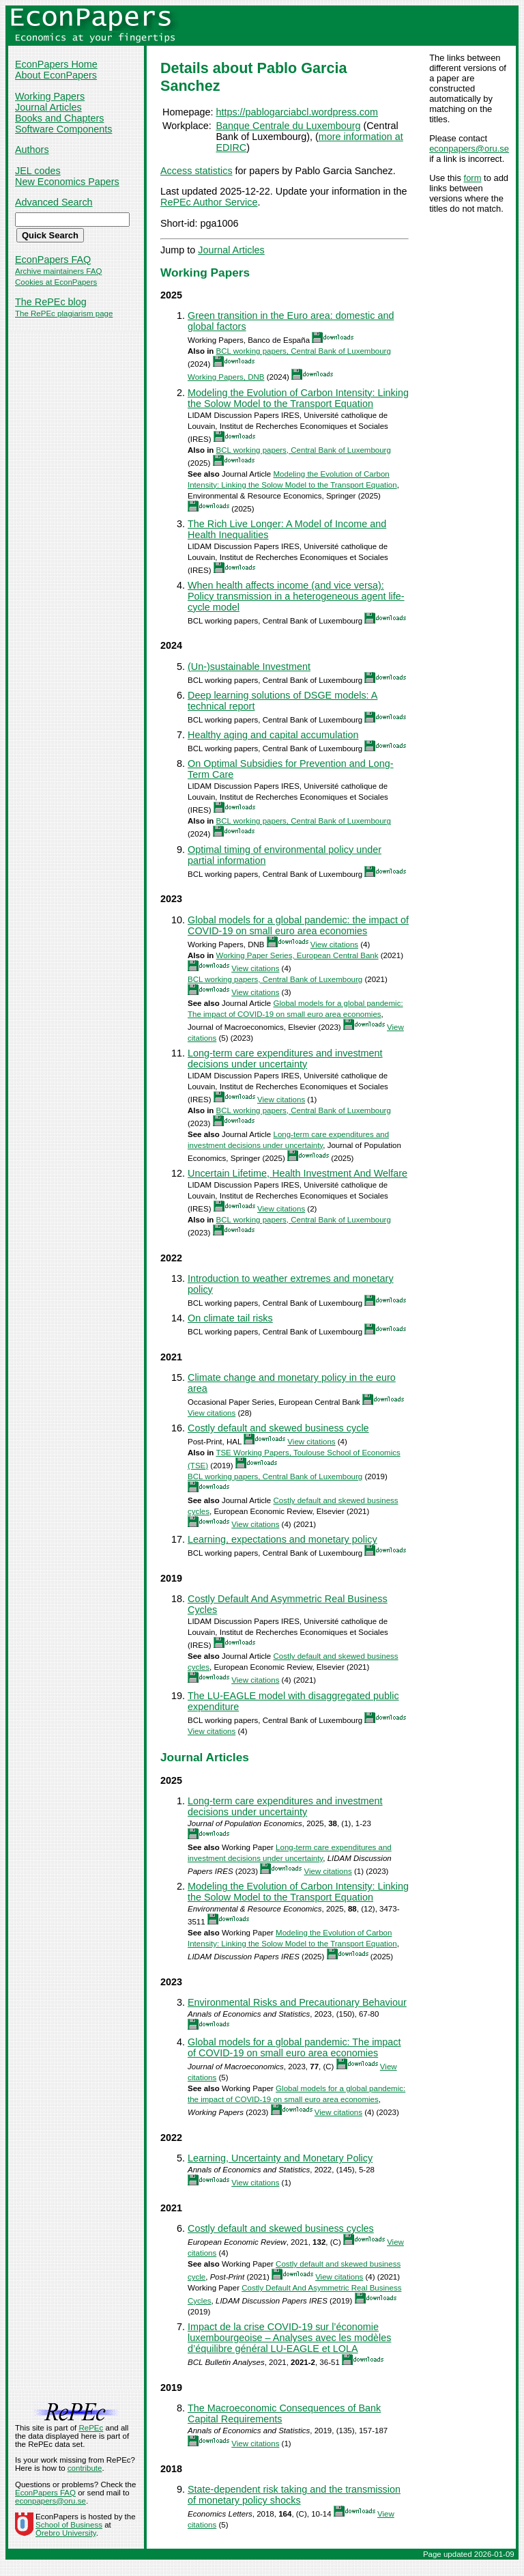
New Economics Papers (67, 181)
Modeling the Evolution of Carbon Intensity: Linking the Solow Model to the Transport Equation (298, 398)
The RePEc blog (51, 301)
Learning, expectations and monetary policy (282, 1539)
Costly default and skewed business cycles (281, 2228)
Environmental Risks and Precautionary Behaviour (297, 2002)
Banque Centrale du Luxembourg (288, 125)
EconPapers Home (56, 64)
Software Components (63, 129)
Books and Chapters (59, 118)
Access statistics (196, 170)
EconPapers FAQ (53, 259)
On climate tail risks (230, 1318)
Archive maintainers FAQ (58, 271)
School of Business (68, 2525)
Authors (32, 149)
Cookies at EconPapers (56, 282)
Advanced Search (54, 202)
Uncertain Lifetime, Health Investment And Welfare (297, 1173)
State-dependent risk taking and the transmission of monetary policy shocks (294, 2495)
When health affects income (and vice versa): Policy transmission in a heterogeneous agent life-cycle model (296, 596)
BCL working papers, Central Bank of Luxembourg (303, 351)
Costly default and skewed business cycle (278, 1428)
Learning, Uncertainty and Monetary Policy (280, 2158)
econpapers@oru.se (469, 148)
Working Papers (50, 96)
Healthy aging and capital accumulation (273, 734)
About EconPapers (56, 75)
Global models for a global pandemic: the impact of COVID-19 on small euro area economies (298, 925)
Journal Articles (48, 107)
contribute (85, 2468)
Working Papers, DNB (226, 377)
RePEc (90, 2428)
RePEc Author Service (208, 202)
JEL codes (38, 170)
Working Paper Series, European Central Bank (297, 955)
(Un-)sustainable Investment (249, 666)
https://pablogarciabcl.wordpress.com (297, 112)
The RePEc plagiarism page (64, 313)
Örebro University (65, 2533)
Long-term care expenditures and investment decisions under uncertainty (285, 1058)
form (473, 178)
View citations (334, 944)
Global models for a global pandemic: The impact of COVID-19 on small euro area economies (294, 2047)
